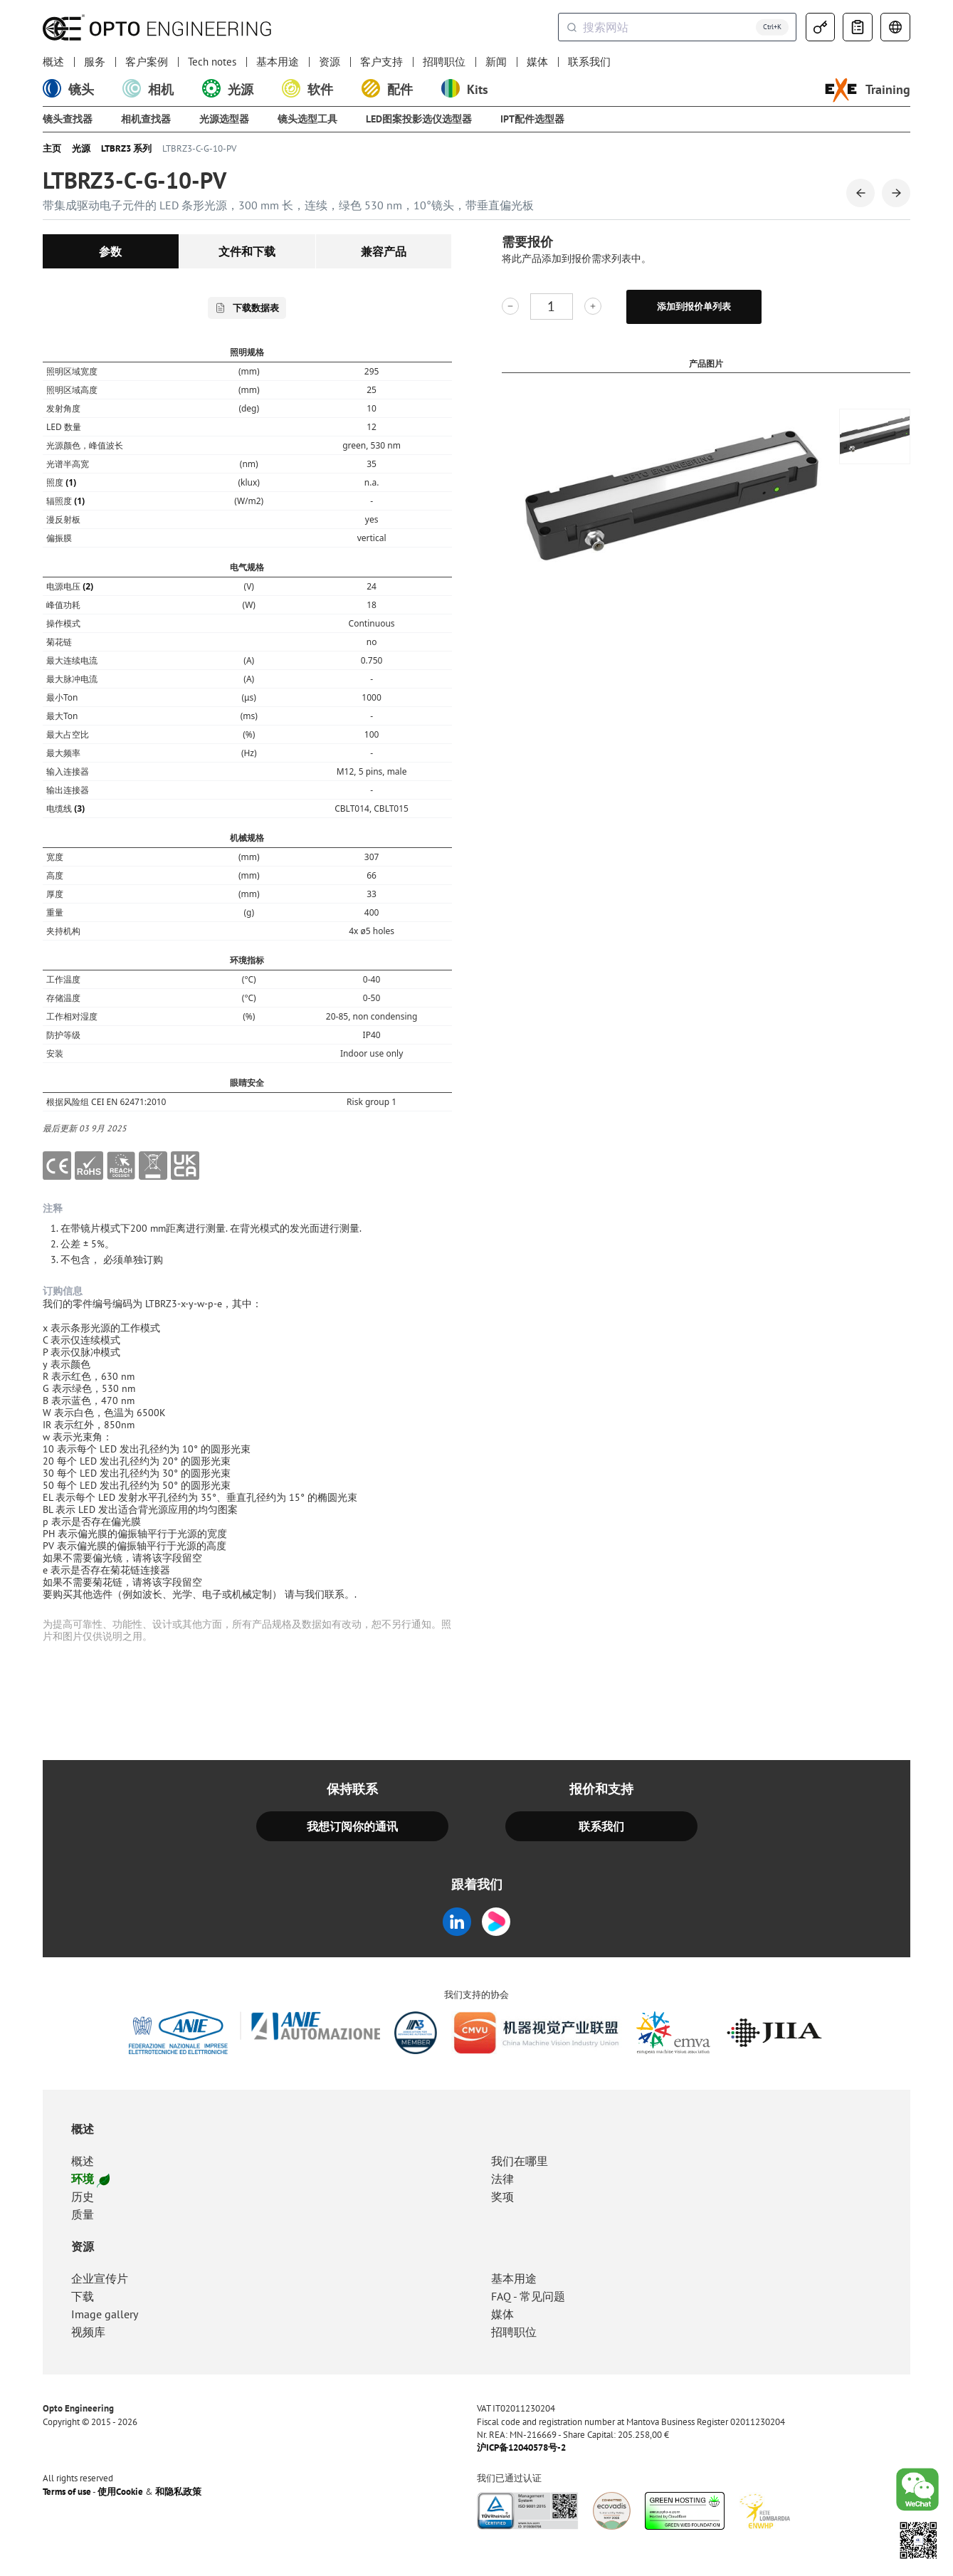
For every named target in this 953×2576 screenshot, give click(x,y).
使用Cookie (120, 2492)
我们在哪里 (519, 2161)
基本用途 (277, 62)
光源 (81, 149)
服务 (94, 62)
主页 (52, 149)
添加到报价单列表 (694, 306)
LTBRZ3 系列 (126, 149)
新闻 (496, 62)
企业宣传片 (99, 2278)
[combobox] (677, 27)
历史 (82, 2196)
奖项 (502, 2196)
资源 (329, 62)
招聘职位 (444, 62)
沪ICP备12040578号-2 (521, 2448)
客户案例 (146, 62)
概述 (53, 62)
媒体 (537, 62)
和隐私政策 (178, 2492)
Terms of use (67, 2492)
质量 (82, 2214)
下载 (82, 2296)
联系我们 (589, 62)
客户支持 (381, 62)
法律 (502, 2179)
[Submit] (571, 27)
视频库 (88, 2332)
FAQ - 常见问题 (528, 2296)
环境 (89, 2179)
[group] (874, 436)
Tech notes (212, 62)
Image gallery (104, 2314)
